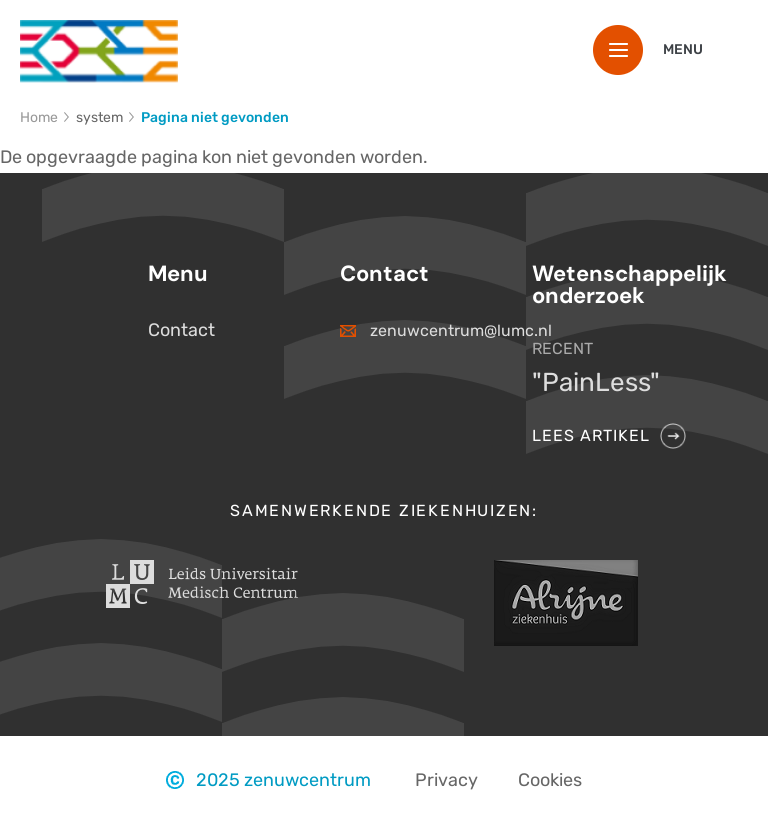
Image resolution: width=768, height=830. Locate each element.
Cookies (550, 780)
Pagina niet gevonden (215, 117)
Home (39, 117)
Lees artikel (591, 435)
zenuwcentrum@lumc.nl (431, 330)
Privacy (446, 780)
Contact (181, 330)
